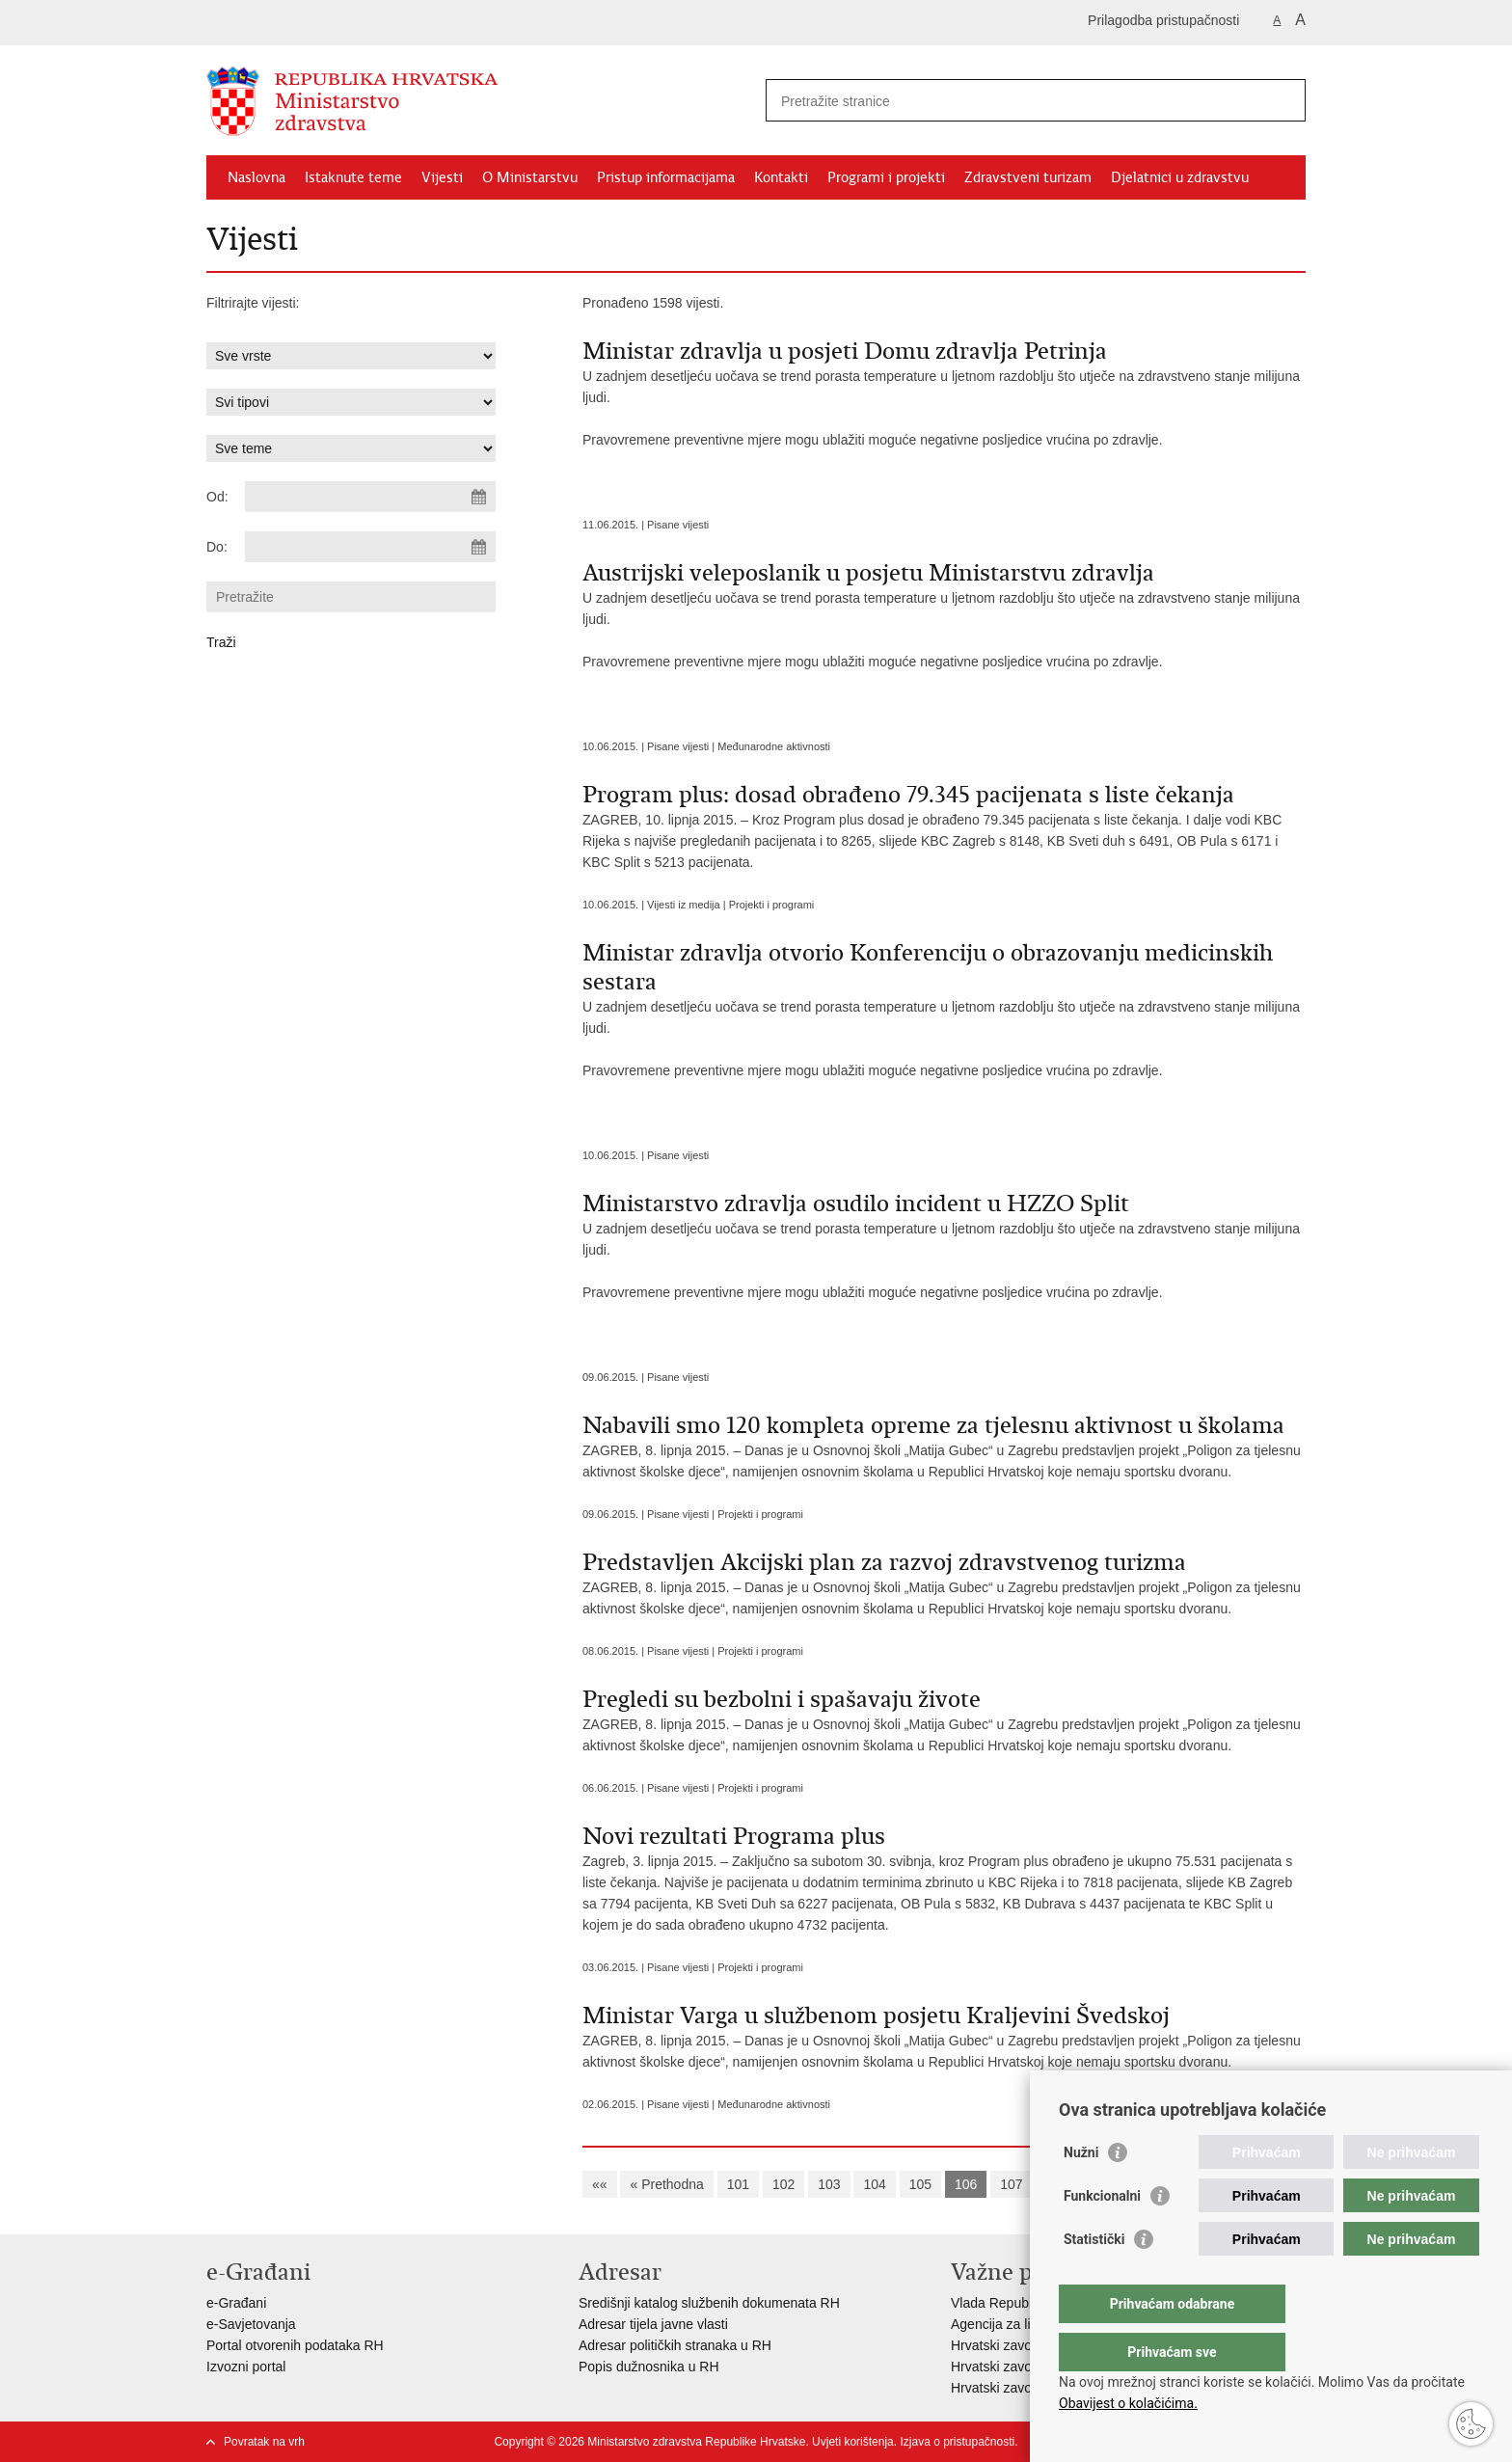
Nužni (1081, 2191)
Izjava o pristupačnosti (957, 2441)
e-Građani (236, 2303)
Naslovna (256, 177)
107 (1011, 2184)
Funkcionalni (1102, 2234)
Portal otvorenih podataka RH (295, 2345)
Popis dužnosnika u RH (649, 2366)
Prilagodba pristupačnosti (1163, 20)
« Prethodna (666, 2184)
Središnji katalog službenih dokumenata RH (709, 2303)
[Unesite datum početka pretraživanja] (370, 496)
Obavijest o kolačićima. (1128, 2403)
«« (600, 2184)
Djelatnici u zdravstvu (1180, 177)
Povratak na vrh (264, 2441)
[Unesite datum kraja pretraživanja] (370, 546)
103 (829, 2184)
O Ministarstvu (530, 177)
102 (783, 2184)
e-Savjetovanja (251, 2324)
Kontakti (781, 177)
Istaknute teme (353, 177)
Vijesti (442, 177)
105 (920, 2184)
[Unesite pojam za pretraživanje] (1014, 101)
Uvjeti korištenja (853, 2441)
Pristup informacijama (666, 177)
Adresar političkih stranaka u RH (675, 2345)
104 (874, 2184)
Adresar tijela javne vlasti (653, 2324)
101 (738, 2184)
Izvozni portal (245, 2366)
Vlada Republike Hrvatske (1028, 2303)
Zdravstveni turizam (1028, 177)
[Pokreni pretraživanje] (1283, 100)
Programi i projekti (886, 177)
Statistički (1094, 2278)
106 (966, 2184)
